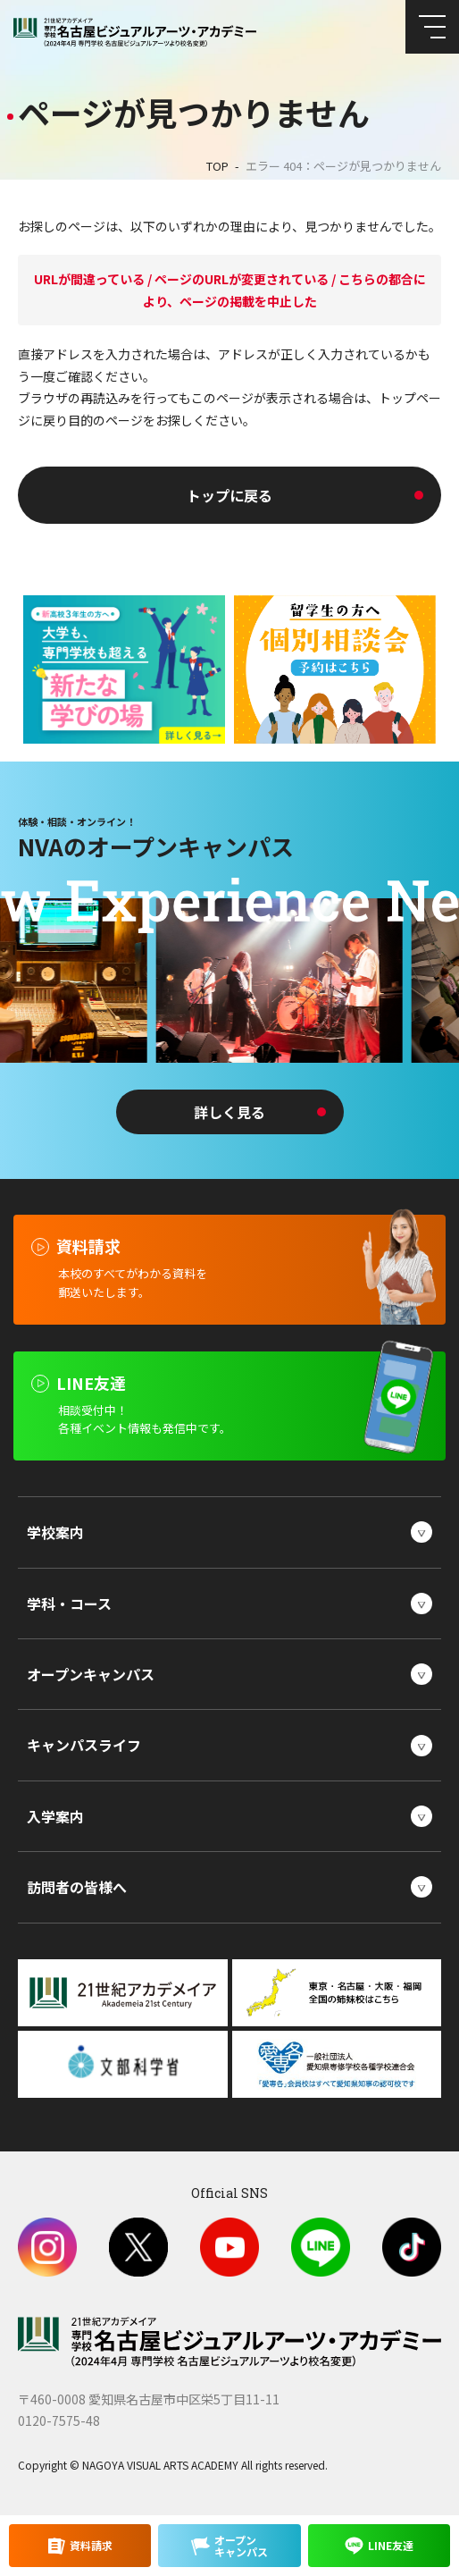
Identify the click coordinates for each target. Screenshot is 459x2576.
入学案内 (55, 1816)
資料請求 (91, 2545)
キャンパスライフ (84, 1744)
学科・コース (69, 1603)
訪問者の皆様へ (77, 1887)
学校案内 (55, 1532)
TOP (217, 165)
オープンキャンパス (90, 1674)
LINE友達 (390, 2545)
